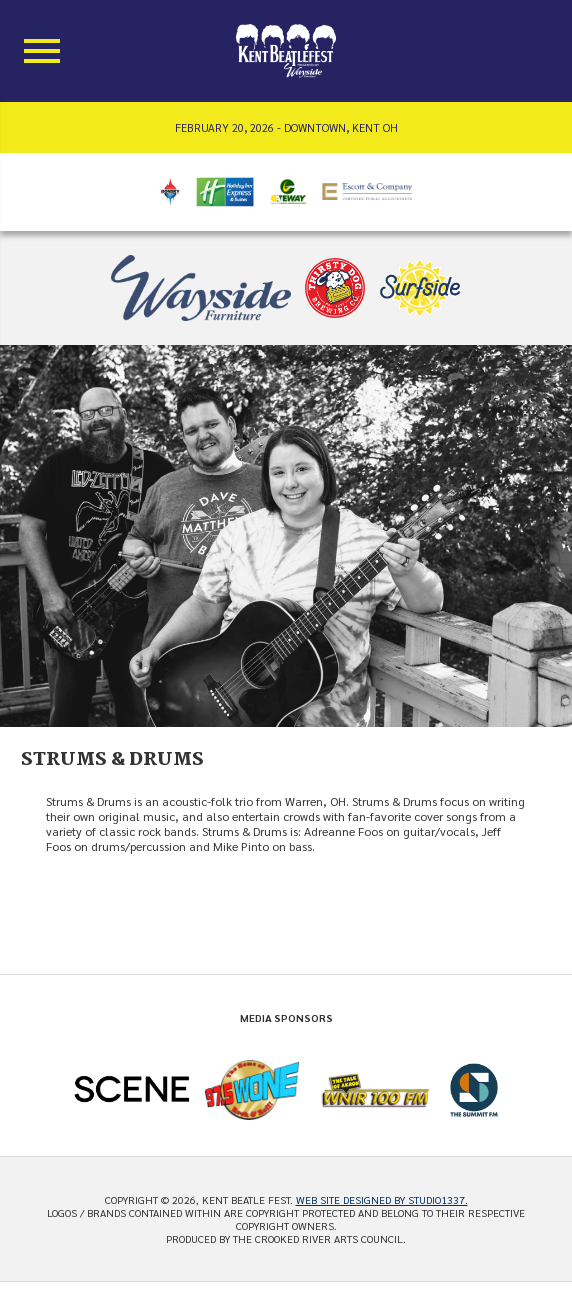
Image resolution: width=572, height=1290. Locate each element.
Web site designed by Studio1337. (382, 1199)
